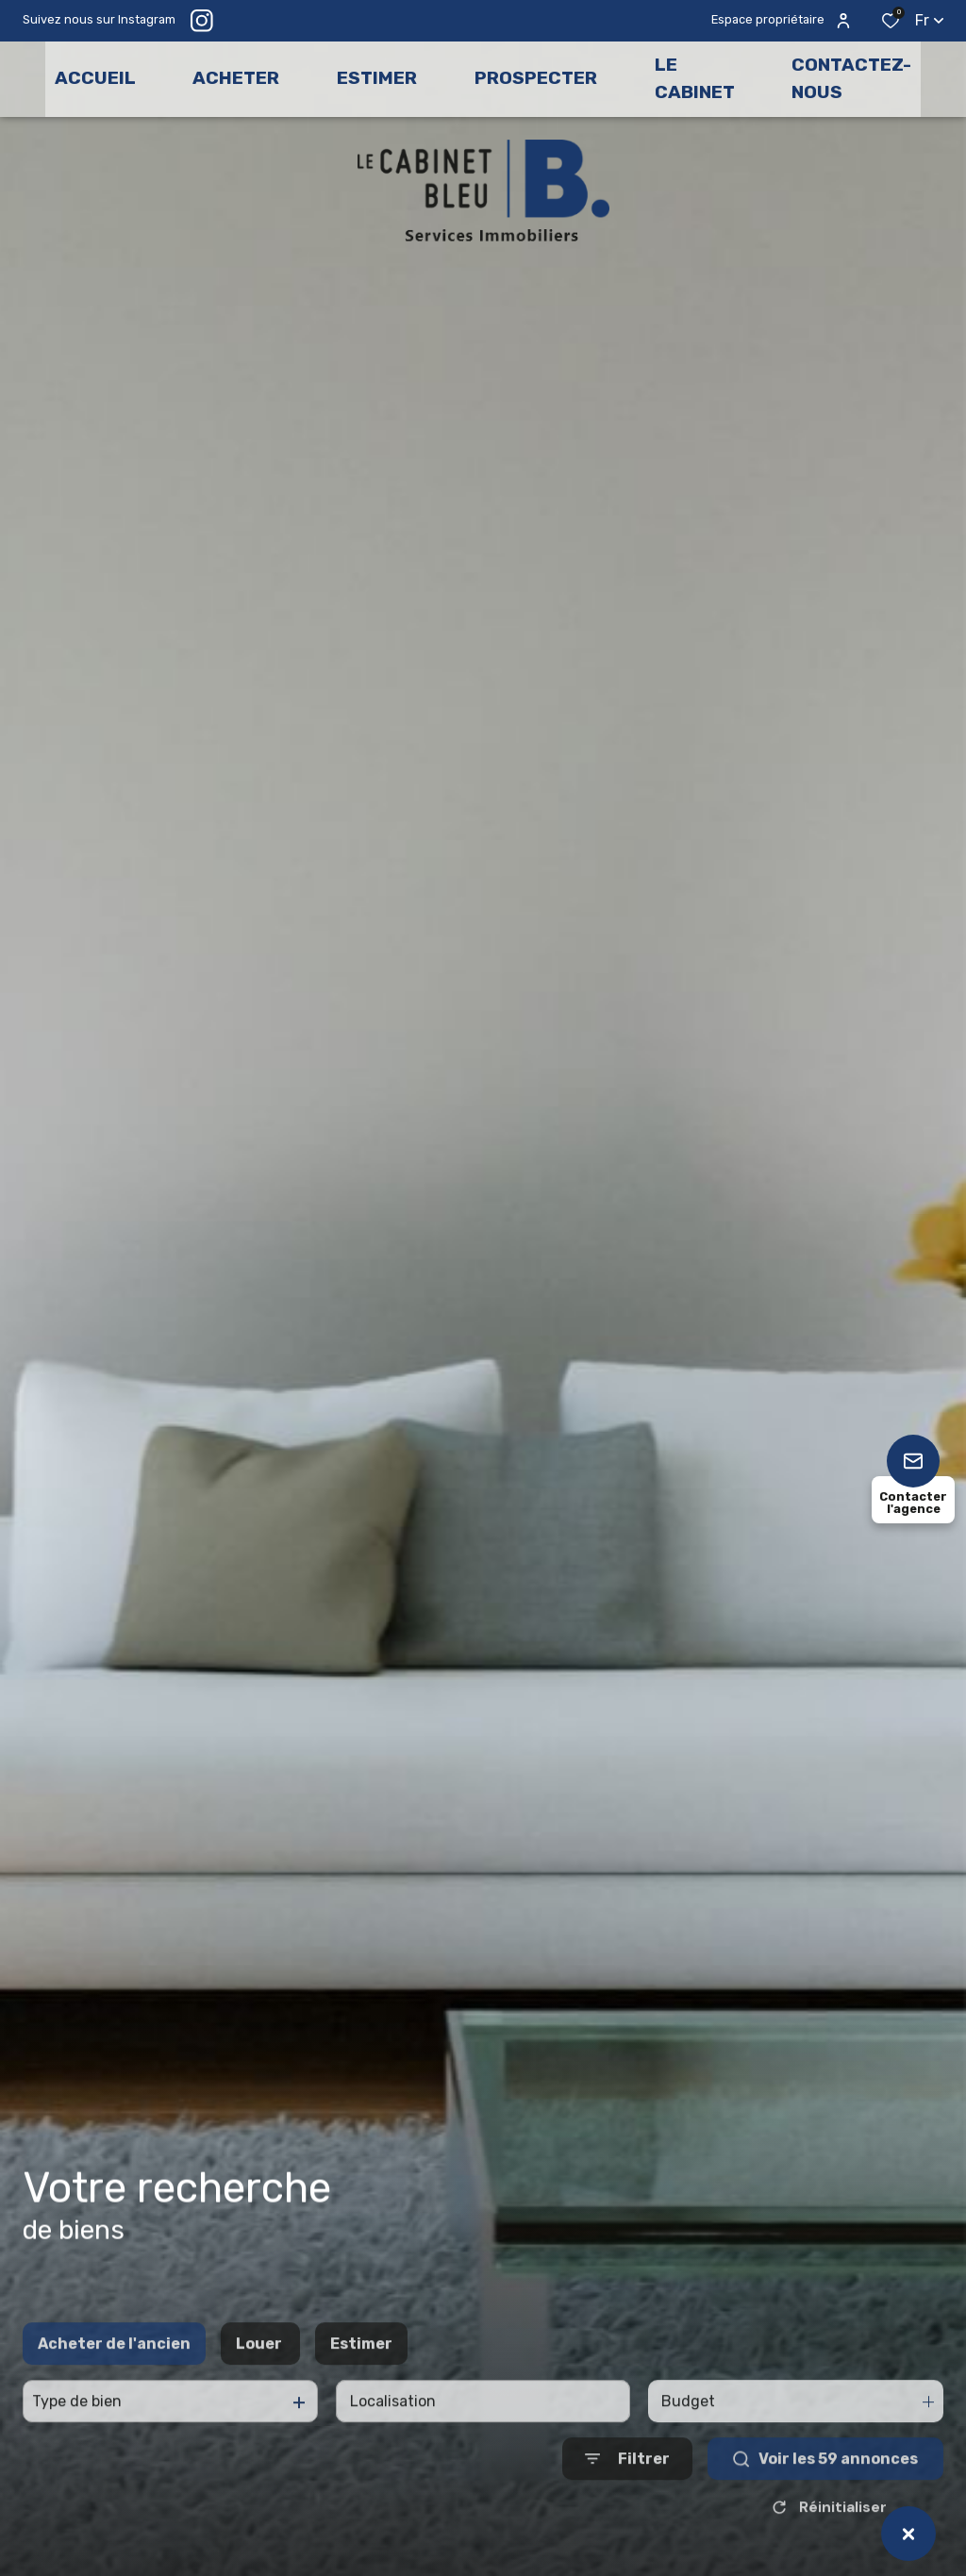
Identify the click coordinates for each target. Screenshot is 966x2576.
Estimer (361, 2385)
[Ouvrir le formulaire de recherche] (627, 2500)
